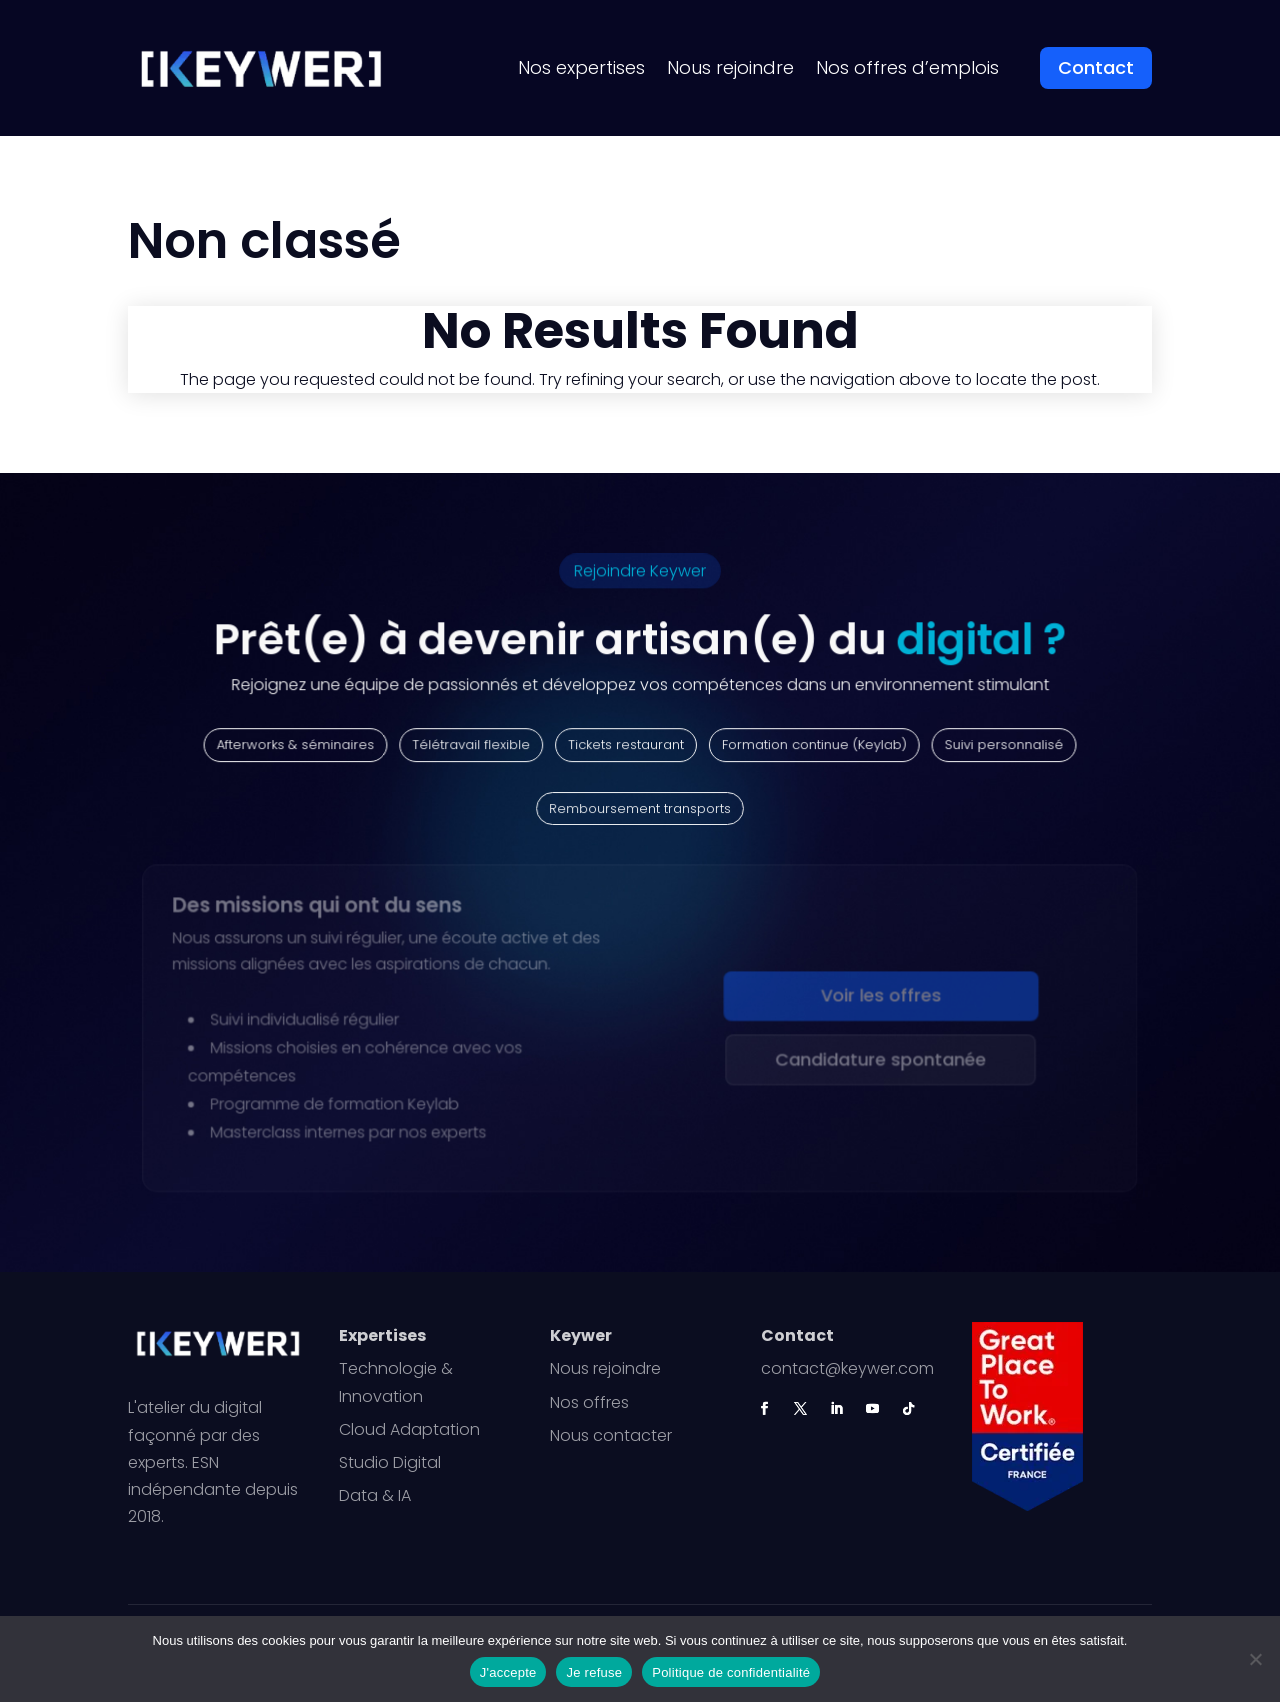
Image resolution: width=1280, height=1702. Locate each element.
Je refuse (594, 1672)
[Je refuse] (1255, 1659)
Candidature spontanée (876, 1061)
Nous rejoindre (730, 67)
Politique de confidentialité (731, 1672)
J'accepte (508, 1672)
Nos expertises (581, 67)
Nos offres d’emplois (907, 67)
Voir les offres (876, 999)
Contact (1096, 67)
